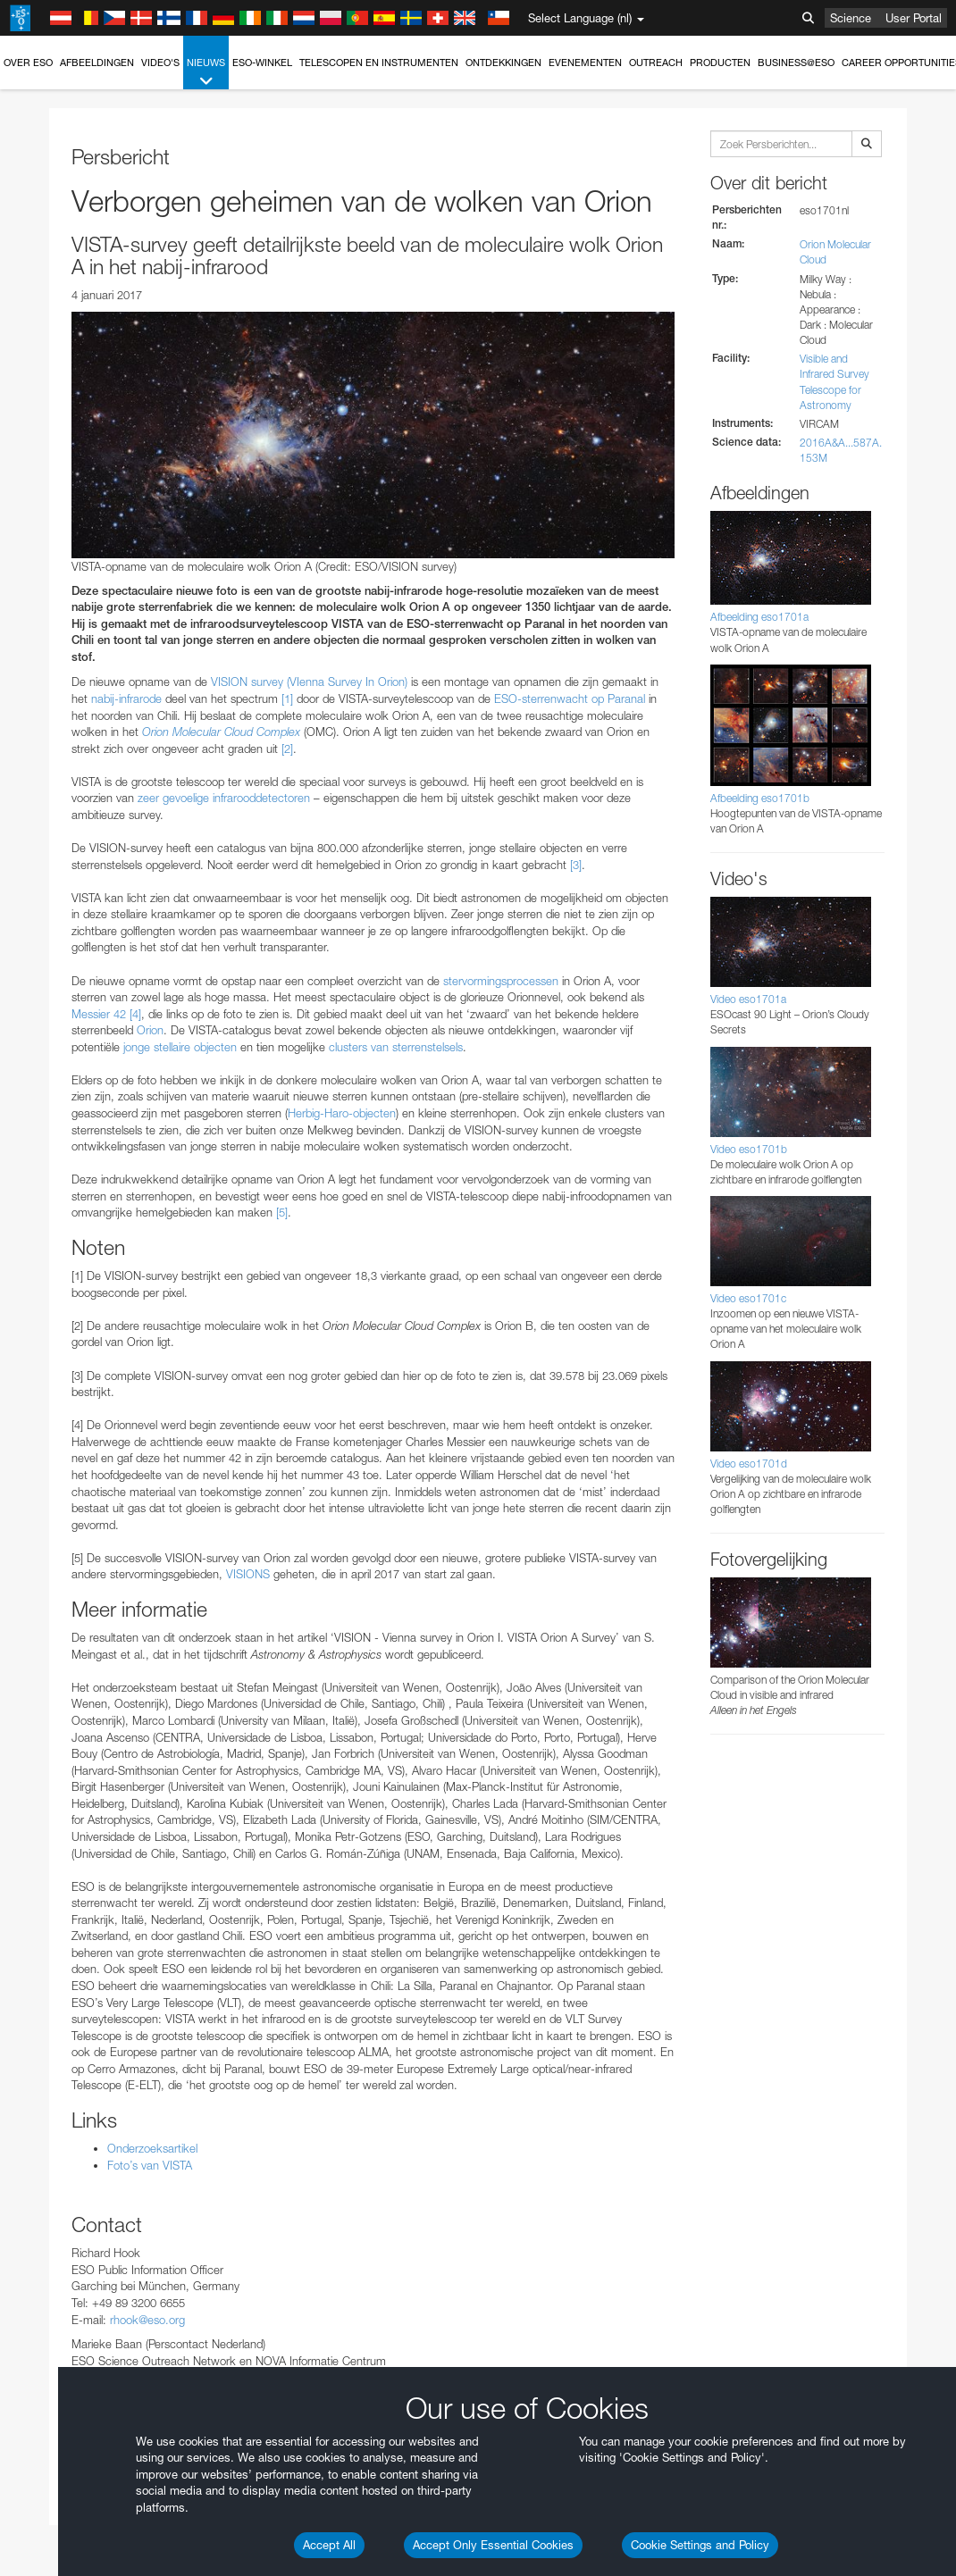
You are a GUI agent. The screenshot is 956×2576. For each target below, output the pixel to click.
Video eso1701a (748, 999)
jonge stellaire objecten (180, 1047)
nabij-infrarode (126, 698)
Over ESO (28, 62)
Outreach (656, 62)
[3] (576, 864)
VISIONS (248, 1574)
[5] (282, 1212)
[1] (287, 698)
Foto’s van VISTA (149, 2165)
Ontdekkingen (503, 62)
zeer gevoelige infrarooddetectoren (224, 797)
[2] (287, 748)
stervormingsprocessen (500, 981)
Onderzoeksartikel (152, 2148)
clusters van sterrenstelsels (396, 1047)
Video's (160, 62)
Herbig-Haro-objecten (342, 1113)
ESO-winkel (262, 62)
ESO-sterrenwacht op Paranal (569, 698)
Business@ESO (796, 62)
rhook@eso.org (147, 2320)
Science (850, 18)
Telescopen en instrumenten (378, 62)
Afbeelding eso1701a (759, 616)
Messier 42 (98, 1014)
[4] (135, 1014)
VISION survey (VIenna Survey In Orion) (309, 681)
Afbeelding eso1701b (759, 798)
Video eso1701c (748, 1298)
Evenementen (585, 62)
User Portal (913, 18)
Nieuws (206, 72)
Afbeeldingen (97, 62)
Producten (720, 62)
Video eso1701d (748, 1463)
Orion (150, 1030)
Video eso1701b (748, 1149)
